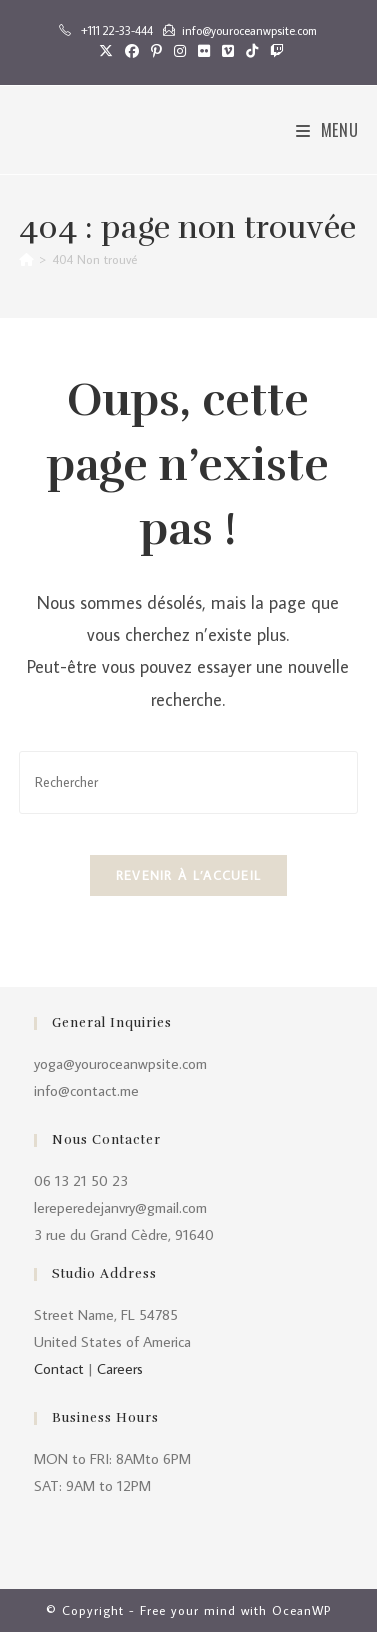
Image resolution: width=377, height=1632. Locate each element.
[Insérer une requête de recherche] (188, 782)
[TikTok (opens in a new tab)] (252, 51)
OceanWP (301, 1610)
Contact (59, 1368)
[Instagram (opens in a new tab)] (180, 51)
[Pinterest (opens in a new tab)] (156, 51)
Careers (120, 1368)
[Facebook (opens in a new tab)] (132, 51)
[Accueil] (26, 259)
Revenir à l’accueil (189, 875)
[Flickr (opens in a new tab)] (204, 51)
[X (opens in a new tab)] (106, 51)
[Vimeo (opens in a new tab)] (228, 51)
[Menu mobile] (327, 130)
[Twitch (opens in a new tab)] (274, 51)
